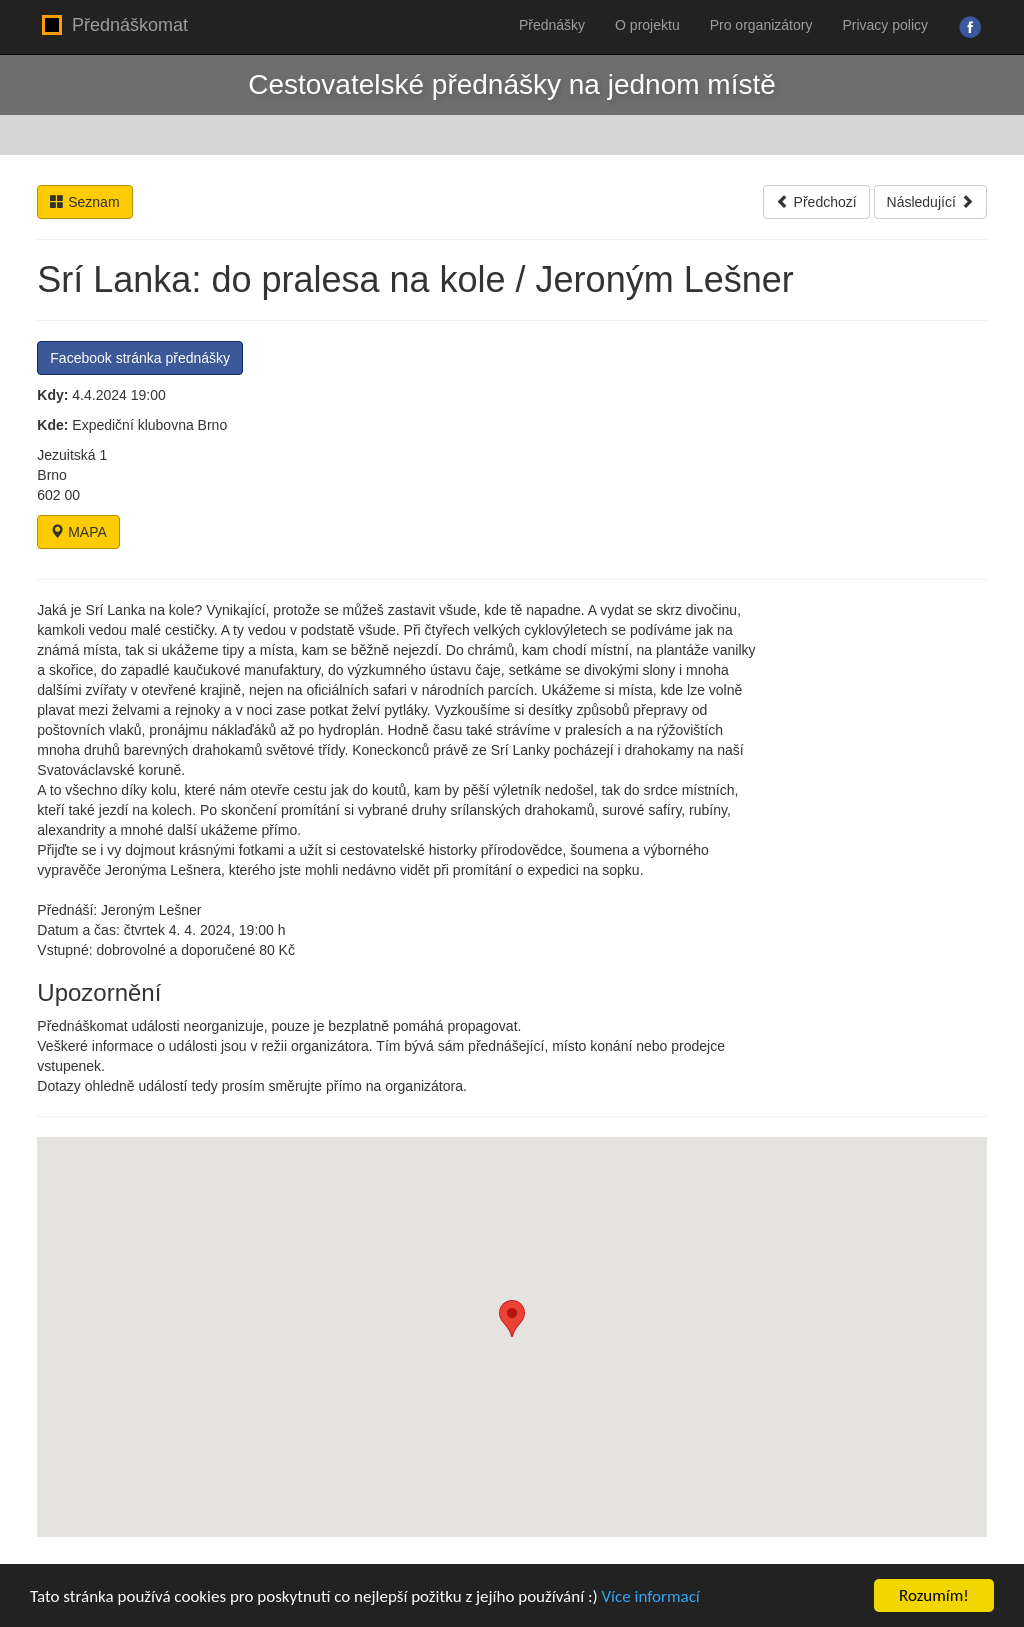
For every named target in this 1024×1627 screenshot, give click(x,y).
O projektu (647, 25)
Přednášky (552, 25)
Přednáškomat (115, 25)
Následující (930, 202)
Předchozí (816, 202)
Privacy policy (885, 25)
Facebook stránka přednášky (140, 358)
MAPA (78, 532)
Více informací (650, 1596)
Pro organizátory (761, 25)
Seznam (84, 202)
